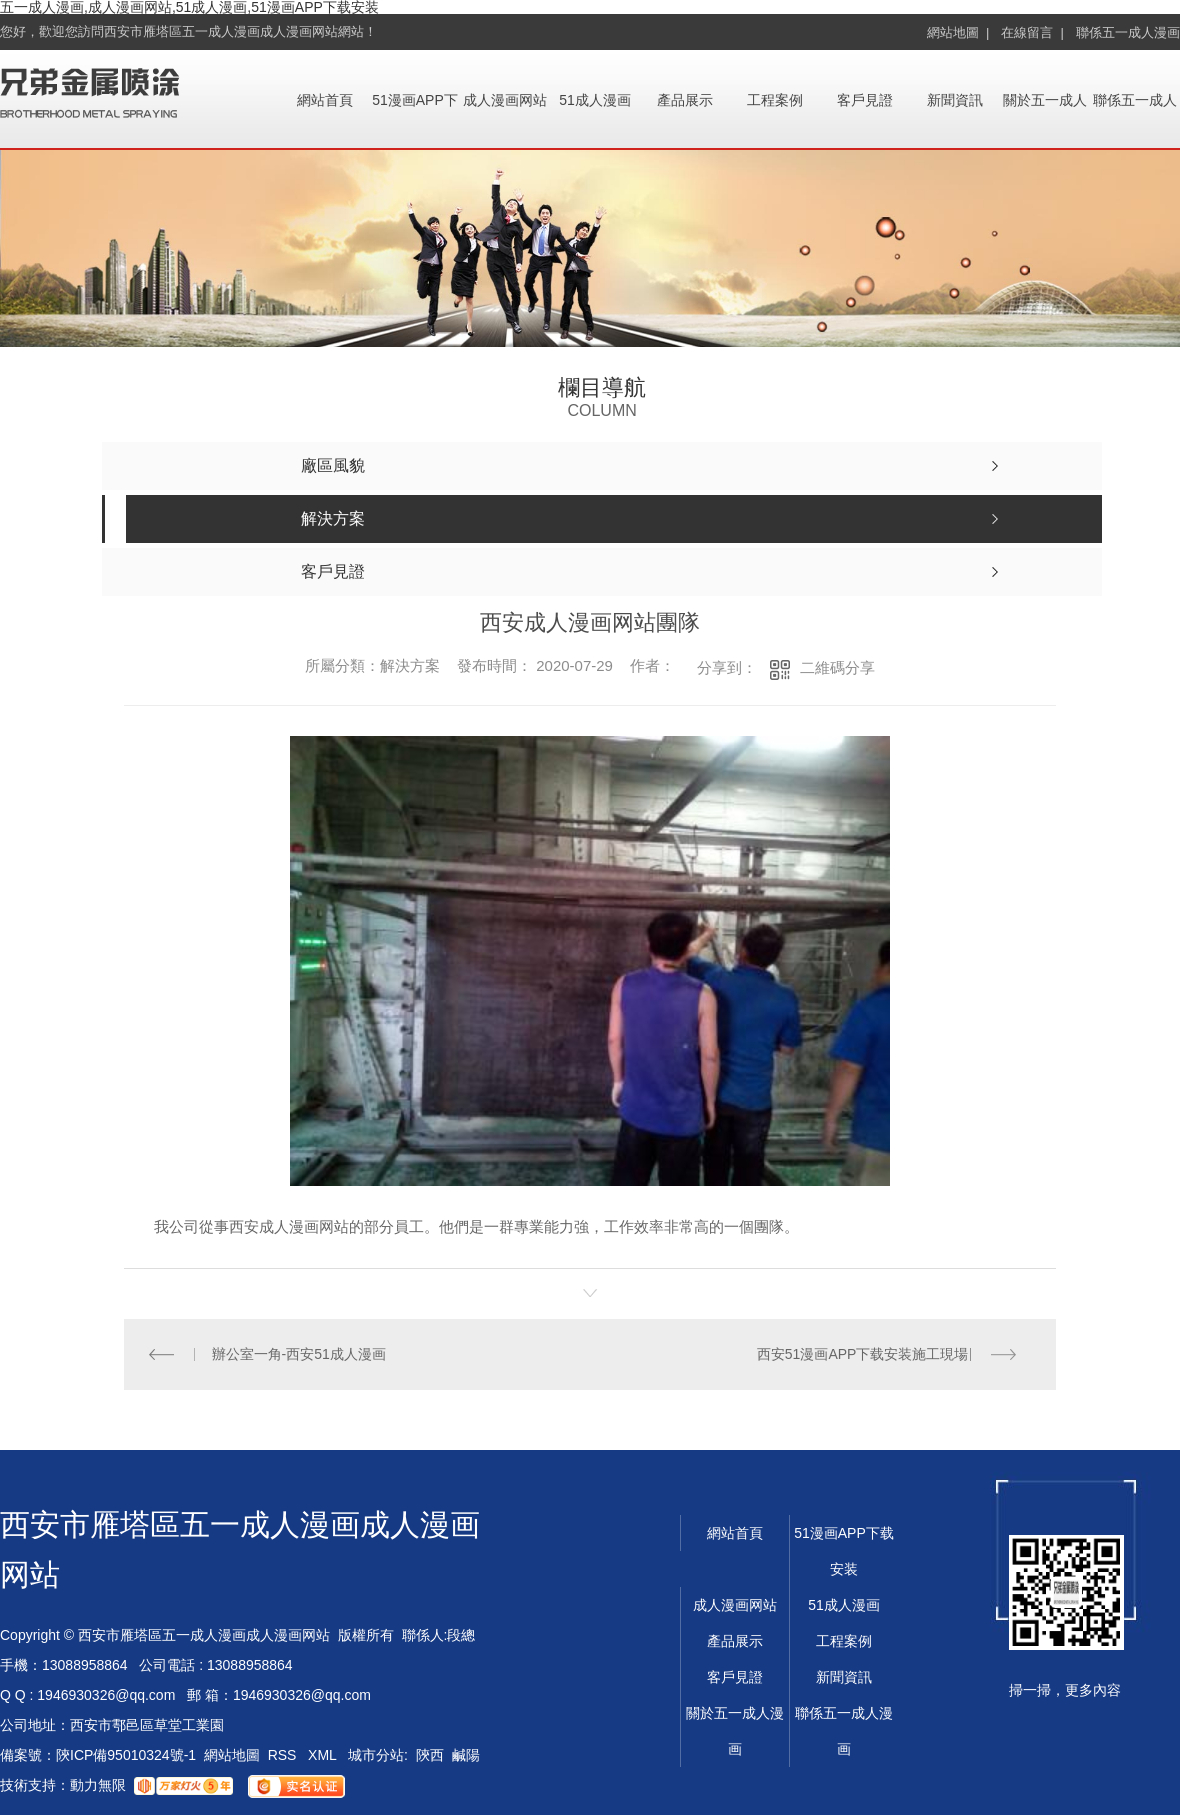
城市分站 (376, 1755)
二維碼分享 (837, 667)
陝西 (430, 1755)
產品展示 (685, 100)
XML (324, 1755)
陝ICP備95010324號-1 (126, 1755)
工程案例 (775, 100)
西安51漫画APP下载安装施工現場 (863, 1354)
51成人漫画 (595, 100)
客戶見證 (865, 100)
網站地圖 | (958, 32)
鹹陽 (466, 1755)
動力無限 (98, 1785)
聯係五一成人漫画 (1128, 32)
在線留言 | (1032, 32)
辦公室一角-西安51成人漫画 (299, 1354)
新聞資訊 (955, 100)
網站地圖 (232, 1755)
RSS (284, 1755)
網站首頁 (325, 100)
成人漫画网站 (505, 100)
